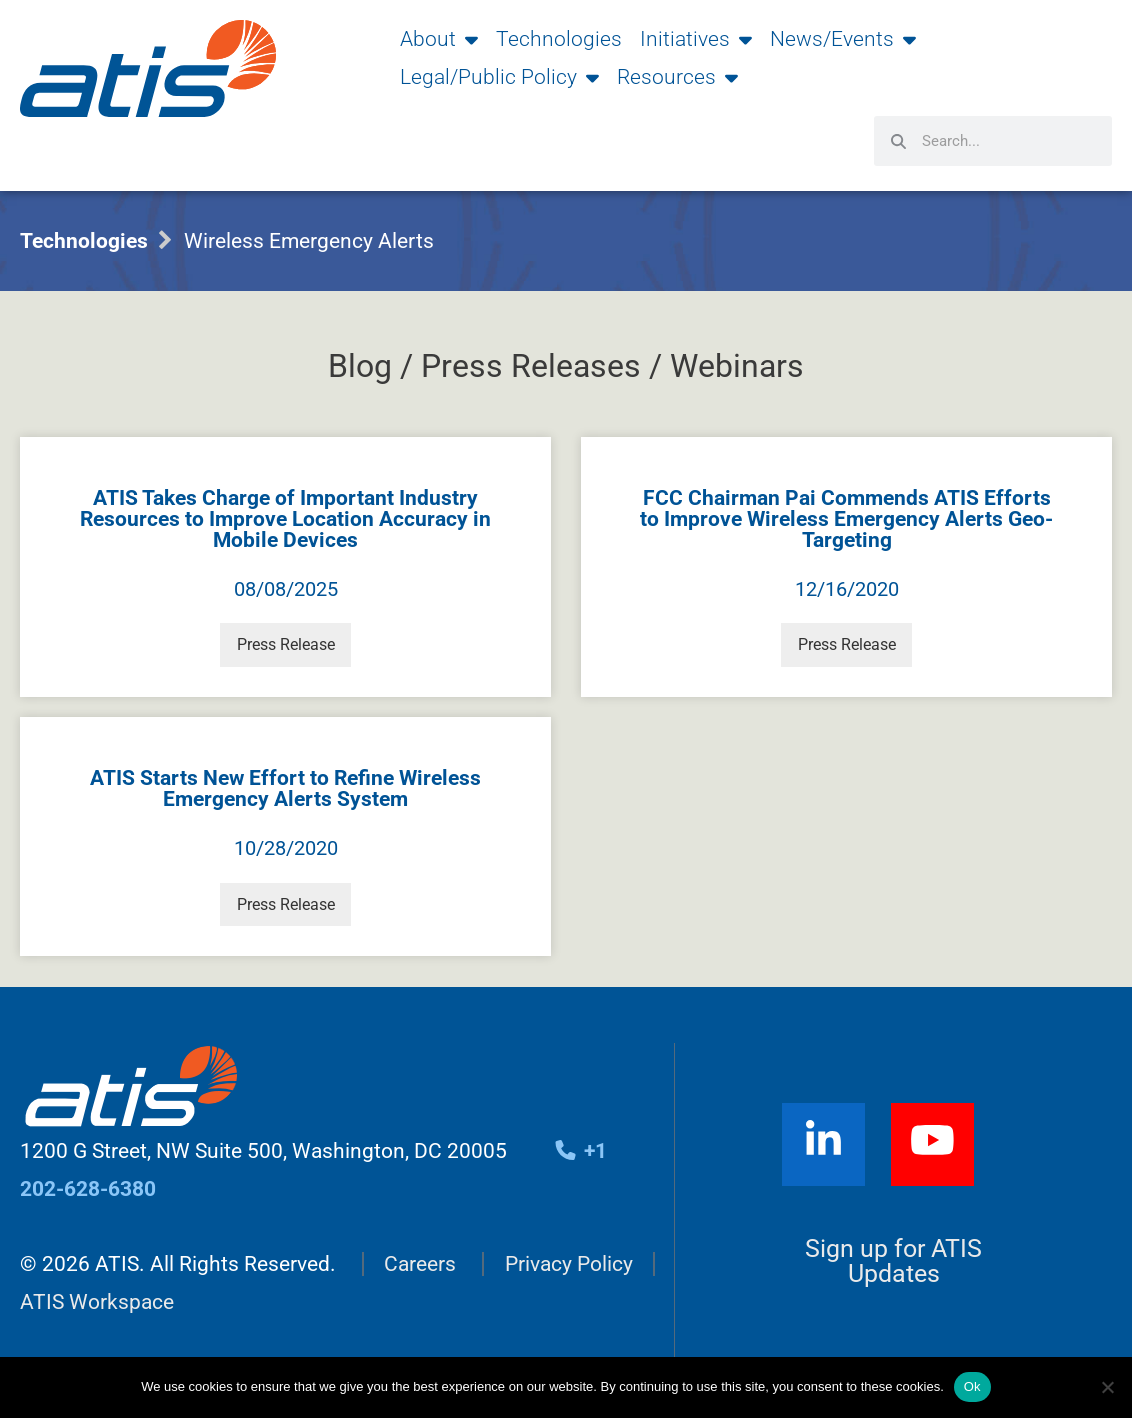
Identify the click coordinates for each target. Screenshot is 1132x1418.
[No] (1107, 1387)
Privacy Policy (569, 1268)
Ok (972, 1386)
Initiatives (696, 39)
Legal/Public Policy (499, 77)
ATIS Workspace (97, 1307)
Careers (420, 1268)
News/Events (843, 39)
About (439, 39)
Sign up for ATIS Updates (893, 1266)
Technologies (559, 39)
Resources (677, 77)
